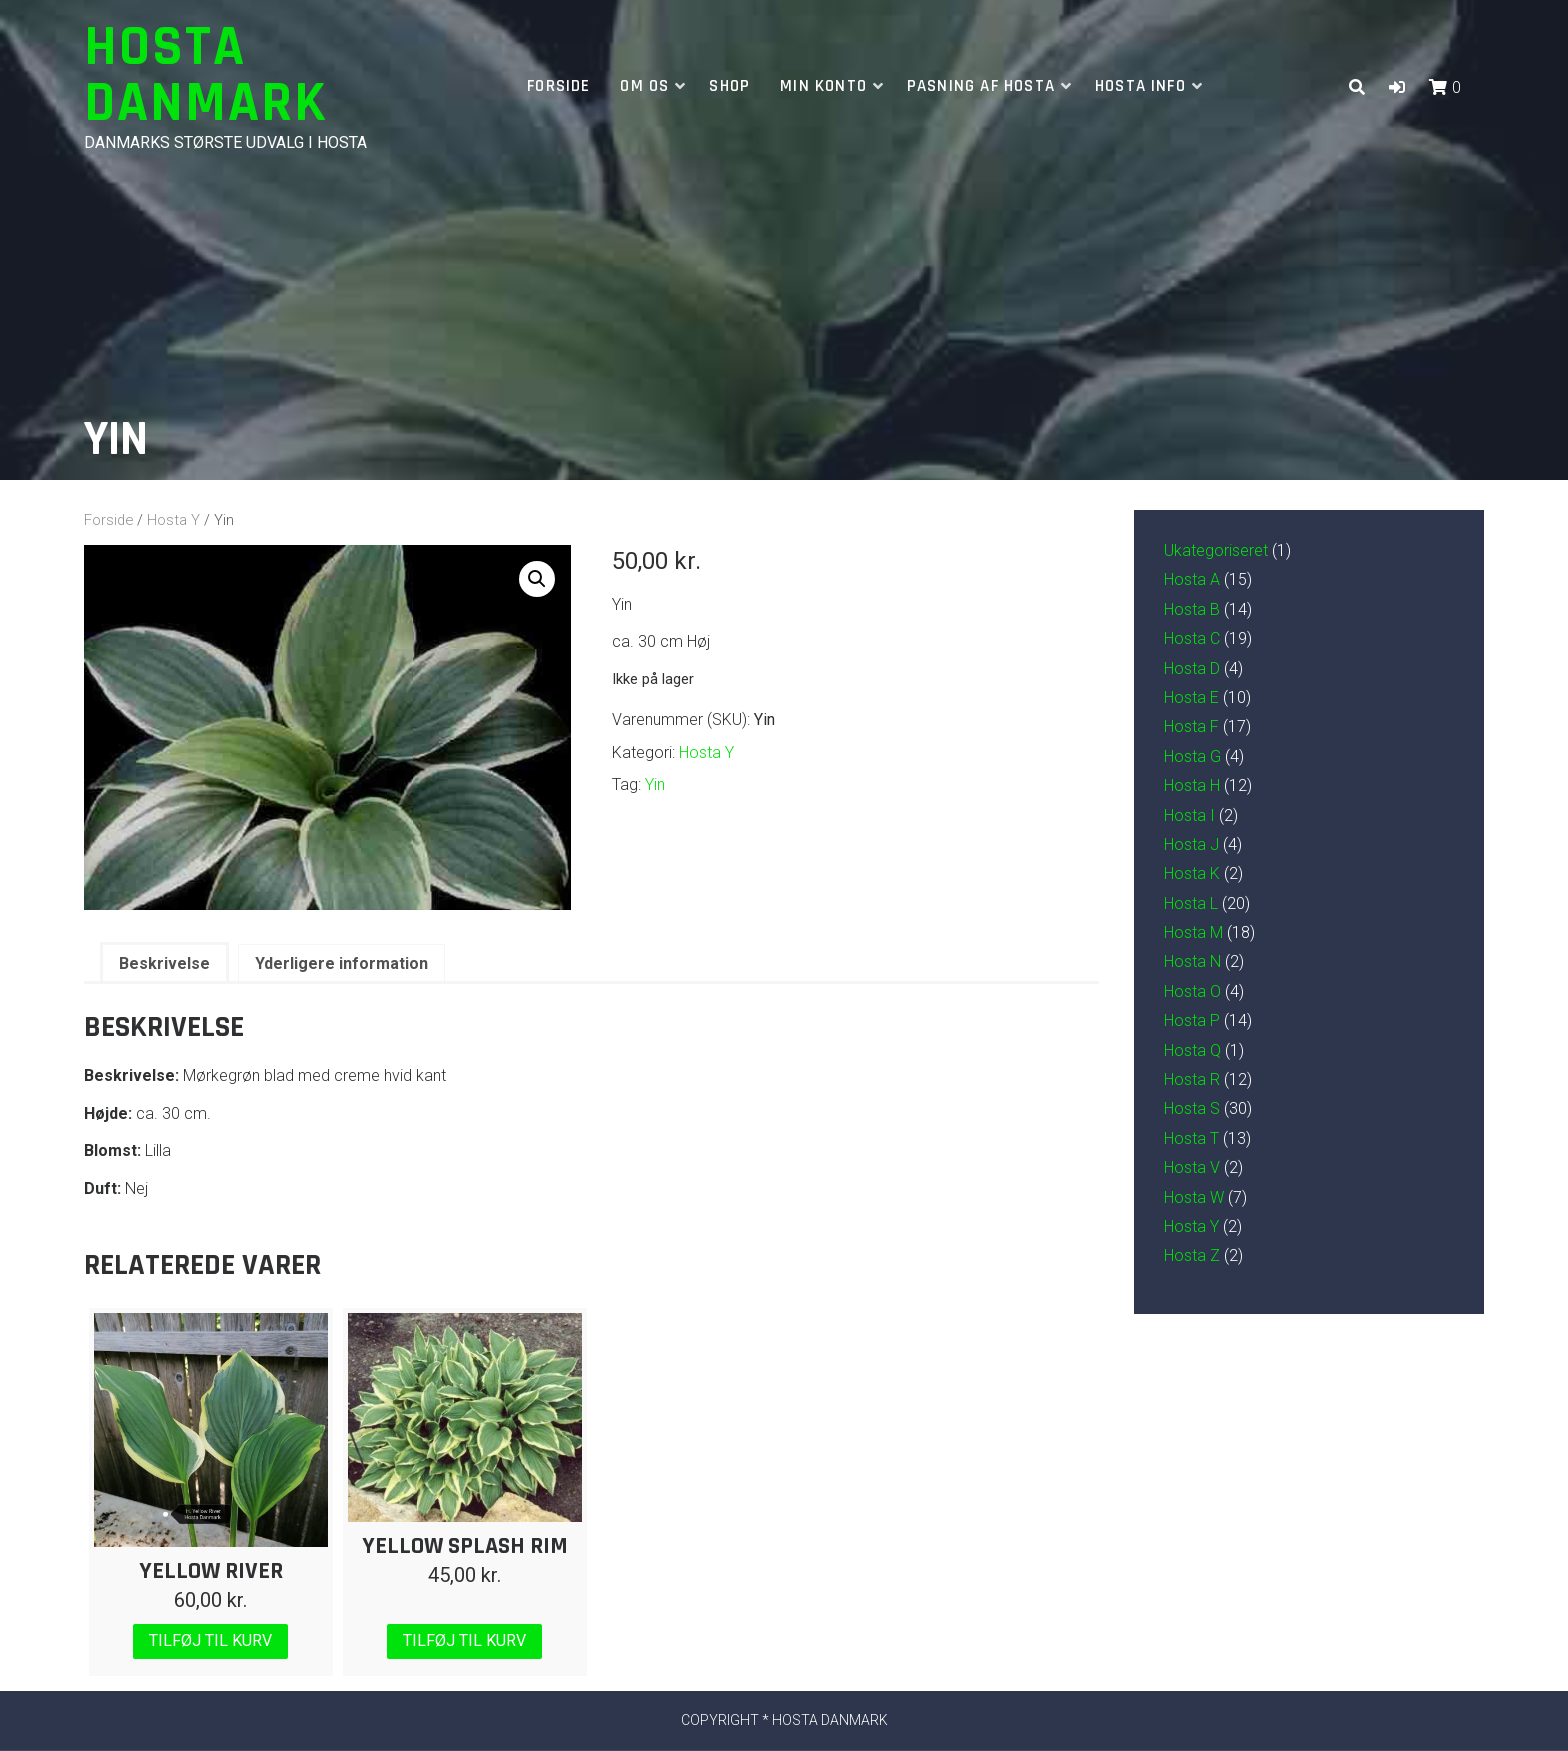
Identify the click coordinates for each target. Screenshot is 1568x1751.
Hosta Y (173, 520)
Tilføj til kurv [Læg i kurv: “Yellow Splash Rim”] (464, 1640)
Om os (644, 86)
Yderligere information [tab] (341, 963)
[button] (1397, 87)
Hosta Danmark (206, 75)
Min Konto (823, 86)
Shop (729, 86)
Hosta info (1140, 86)
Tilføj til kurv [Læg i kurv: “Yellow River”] (210, 1640)
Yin (655, 784)
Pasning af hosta (981, 86)
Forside (558, 86)
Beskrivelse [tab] (164, 963)
